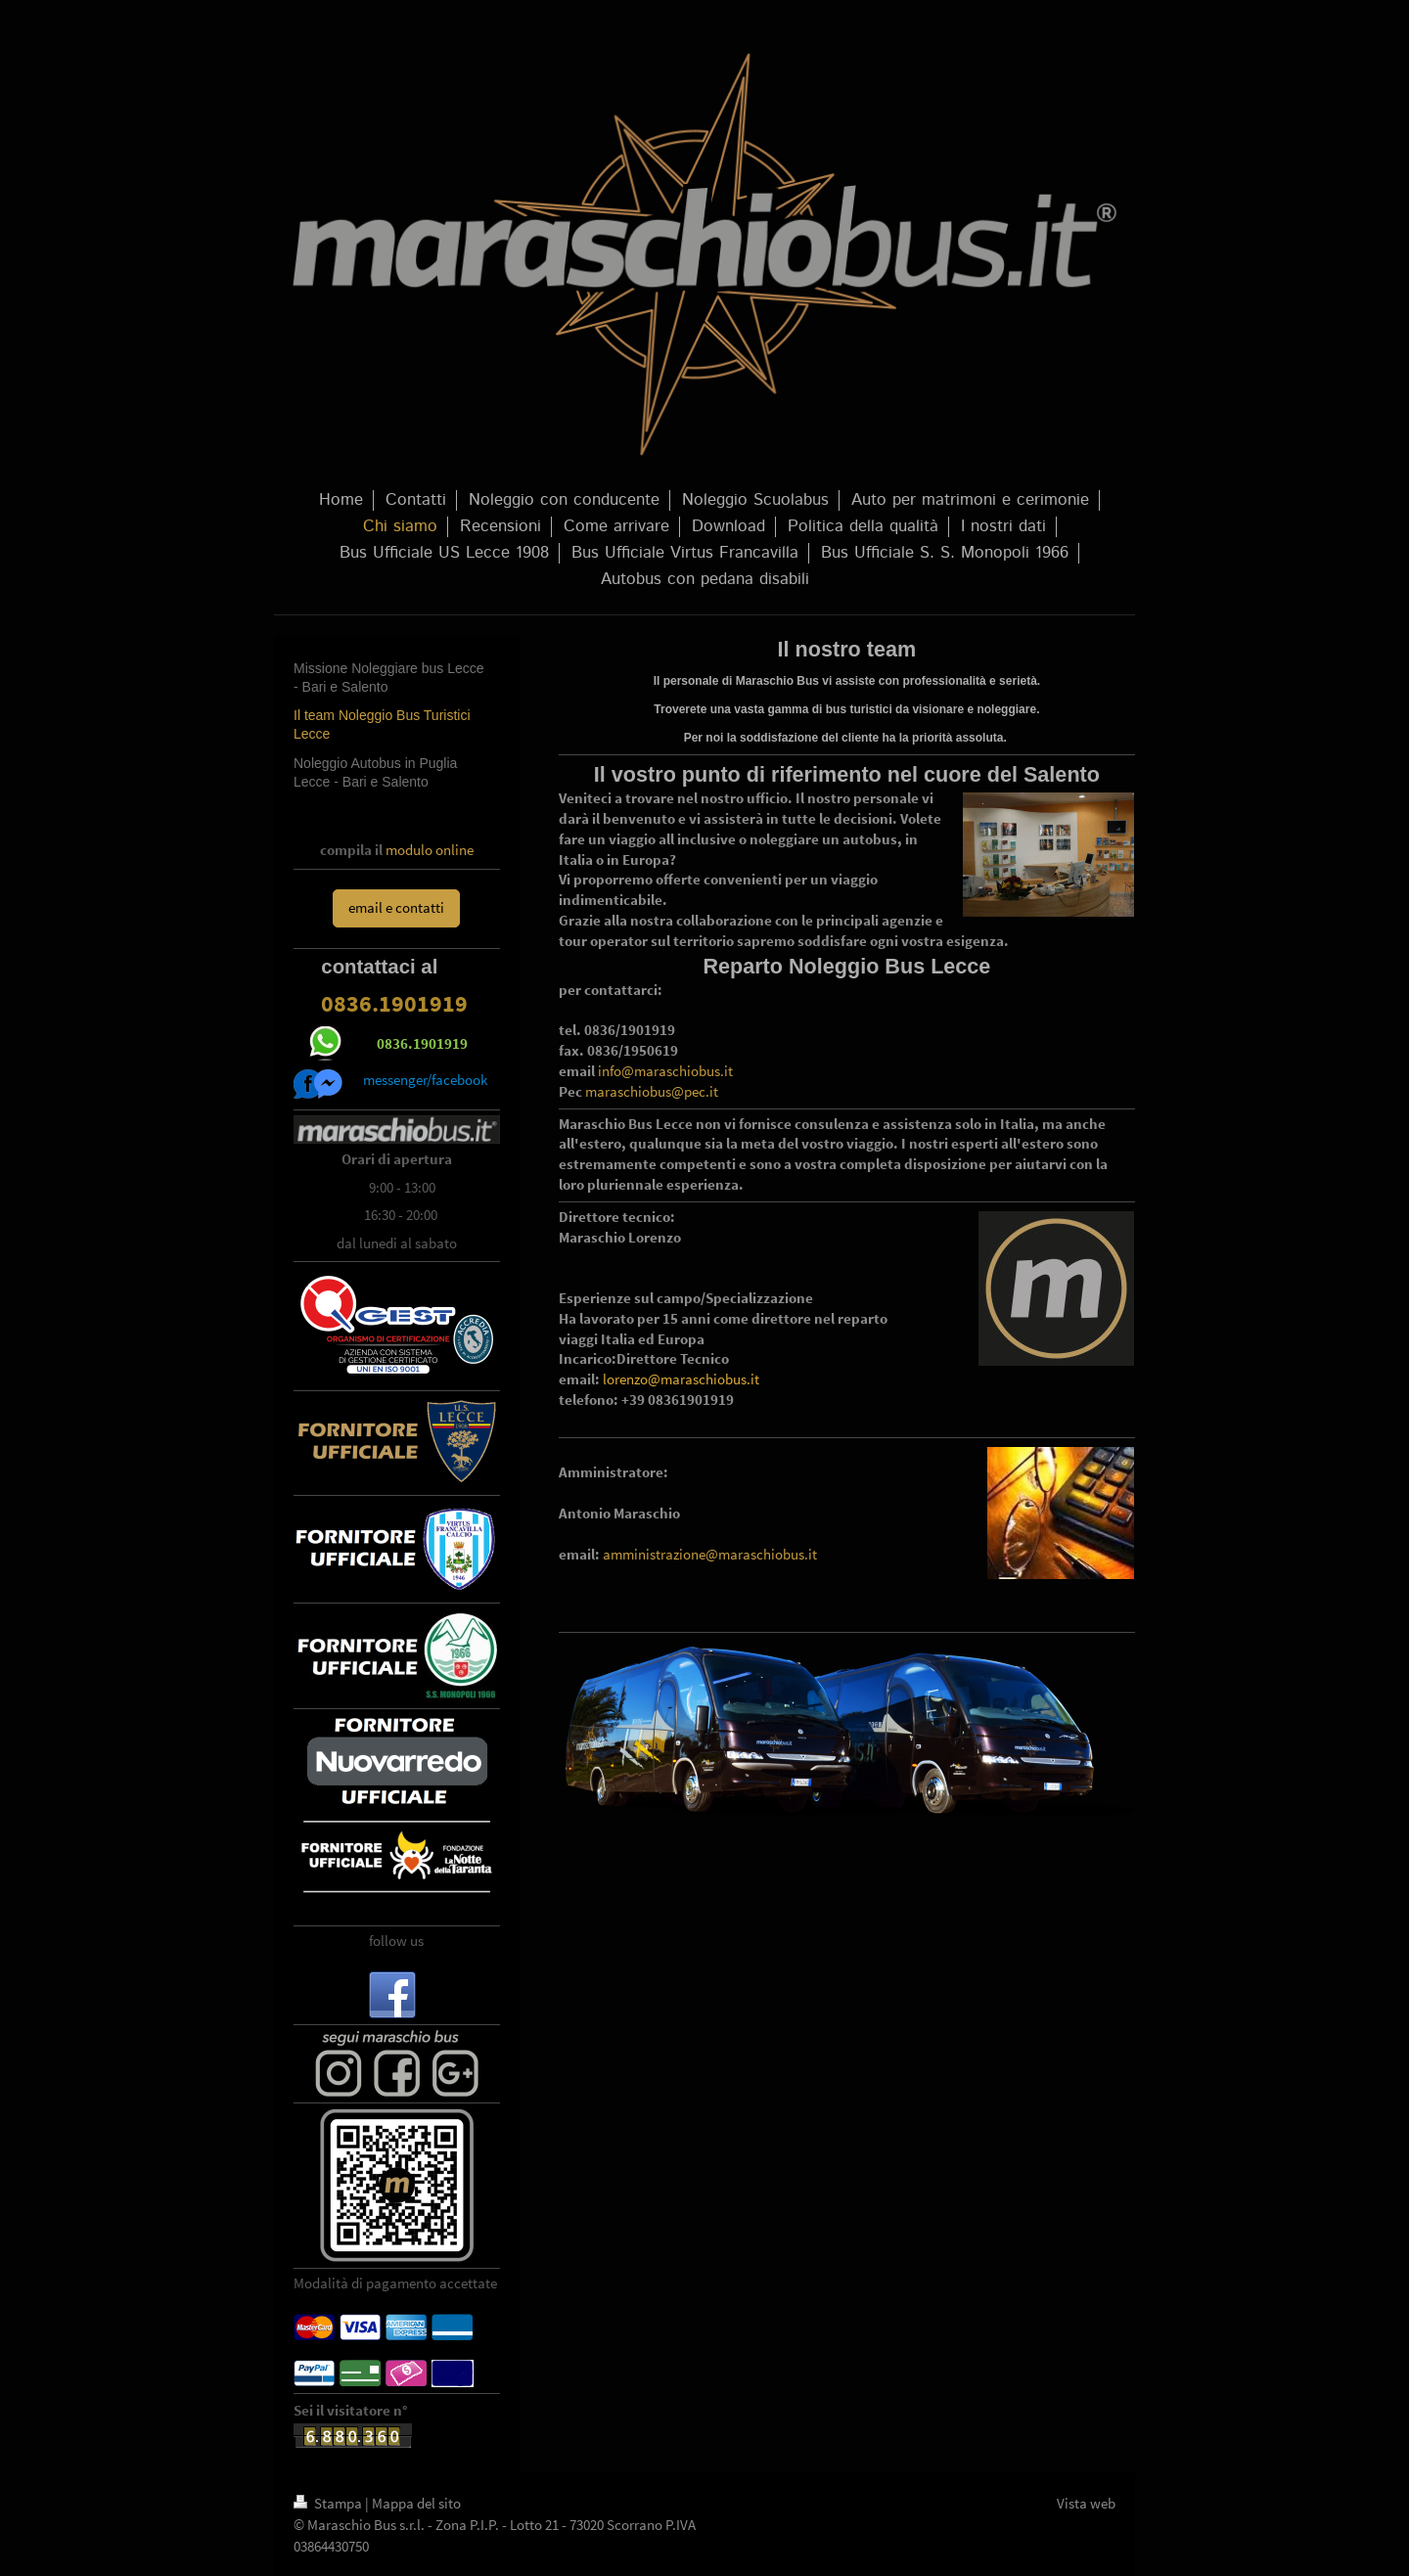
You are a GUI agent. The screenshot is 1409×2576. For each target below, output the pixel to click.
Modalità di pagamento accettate (395, 2283)
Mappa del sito (416, 2503)
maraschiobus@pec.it (651, 1091)
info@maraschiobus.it (665, 1071)
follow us (396, 1940)
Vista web (1086, 2503)
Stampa (329, 2503)
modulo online (430, 849)
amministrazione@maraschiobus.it (710, 1554)
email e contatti (396, 907)
